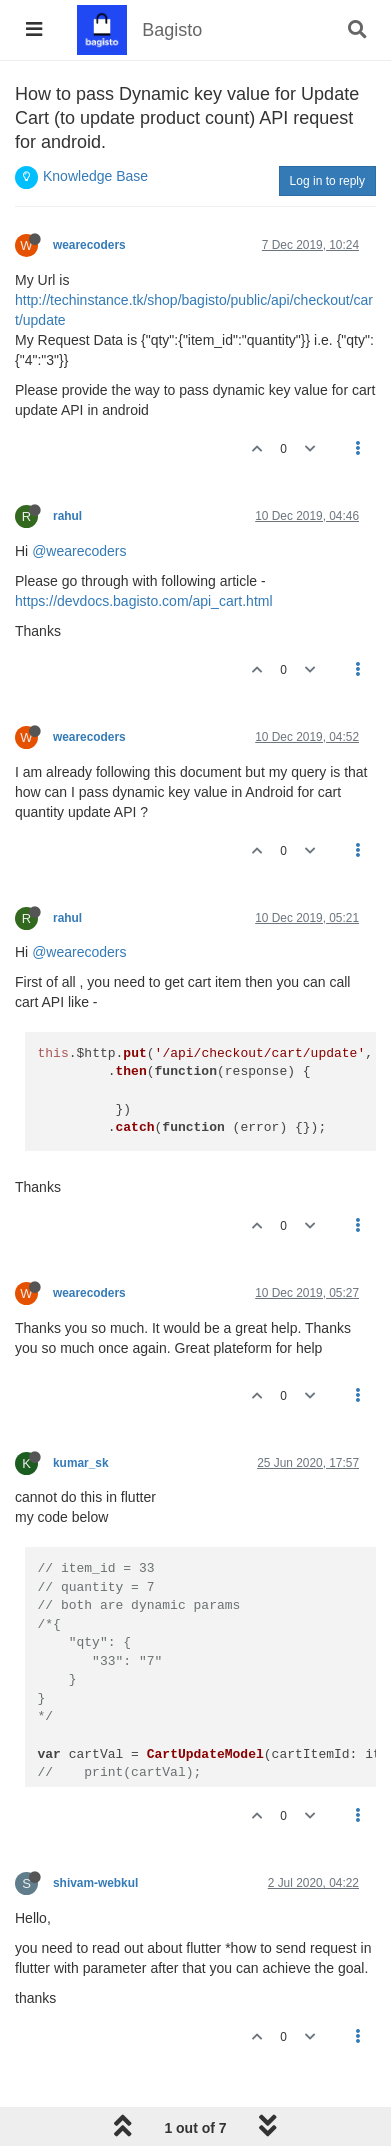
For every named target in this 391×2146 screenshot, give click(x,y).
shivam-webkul (95, 1883)
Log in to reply (327, 181)
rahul (67, 516)
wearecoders (89, 245)
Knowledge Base (95, 176)
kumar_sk (81, 1463)
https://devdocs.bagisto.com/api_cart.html (144, 601)
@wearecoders (79, 551)
